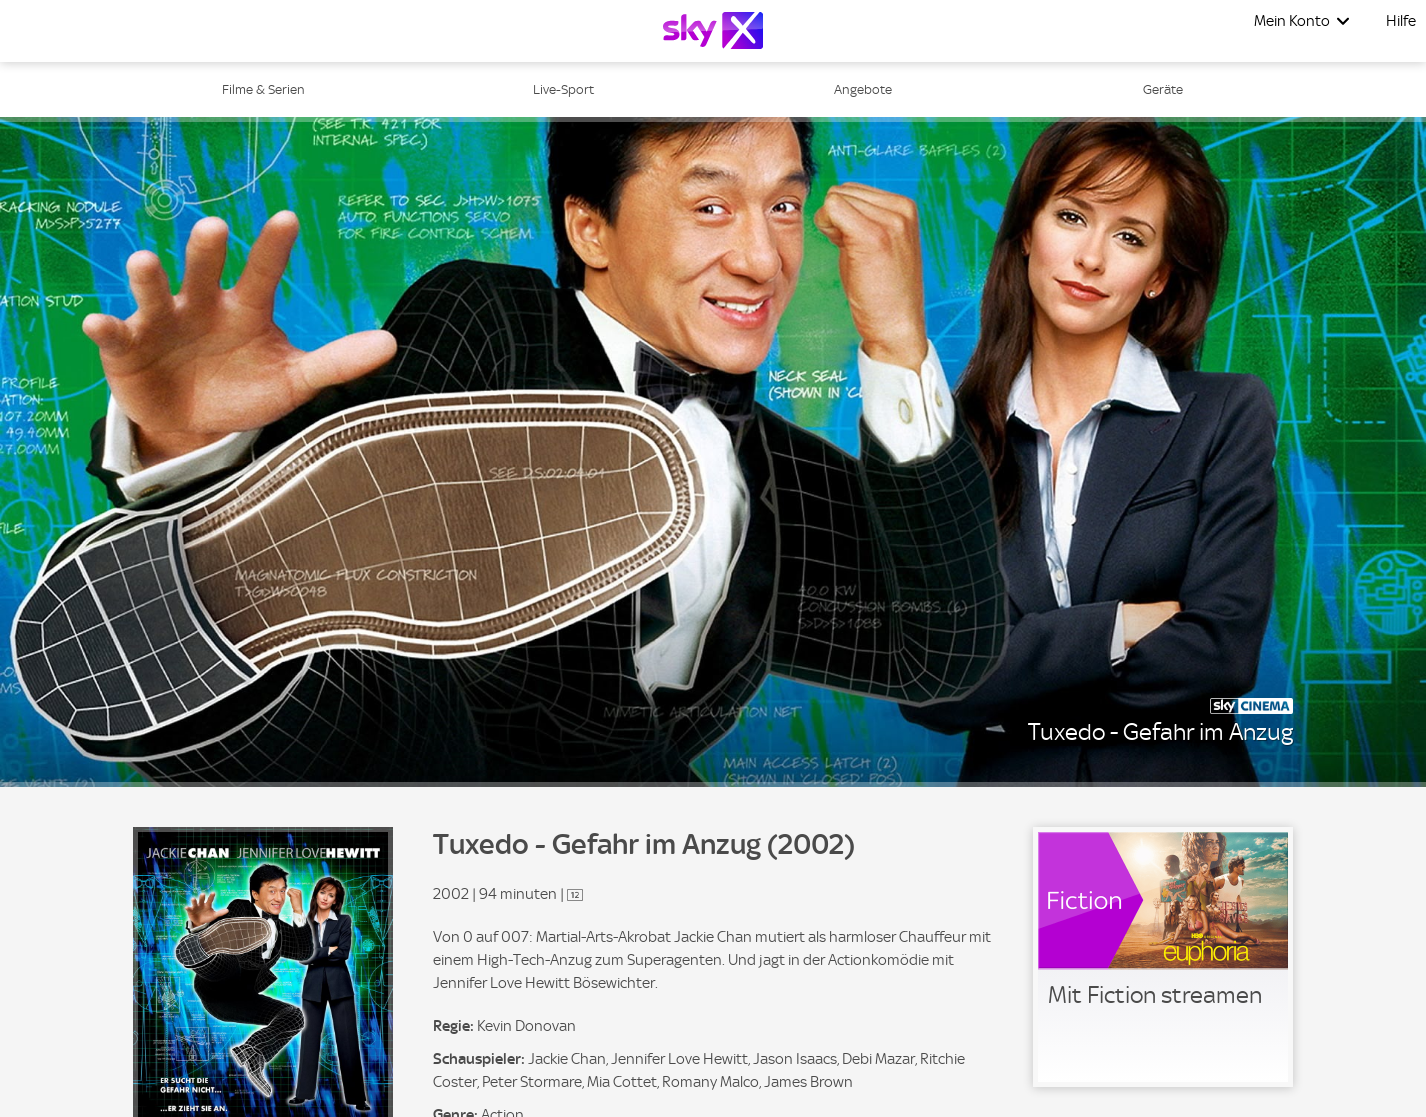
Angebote (863, 89)
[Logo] (713, 30)
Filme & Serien (263, 89)
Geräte (1163, 89)
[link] (1163, 957)
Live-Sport (563, 89)
